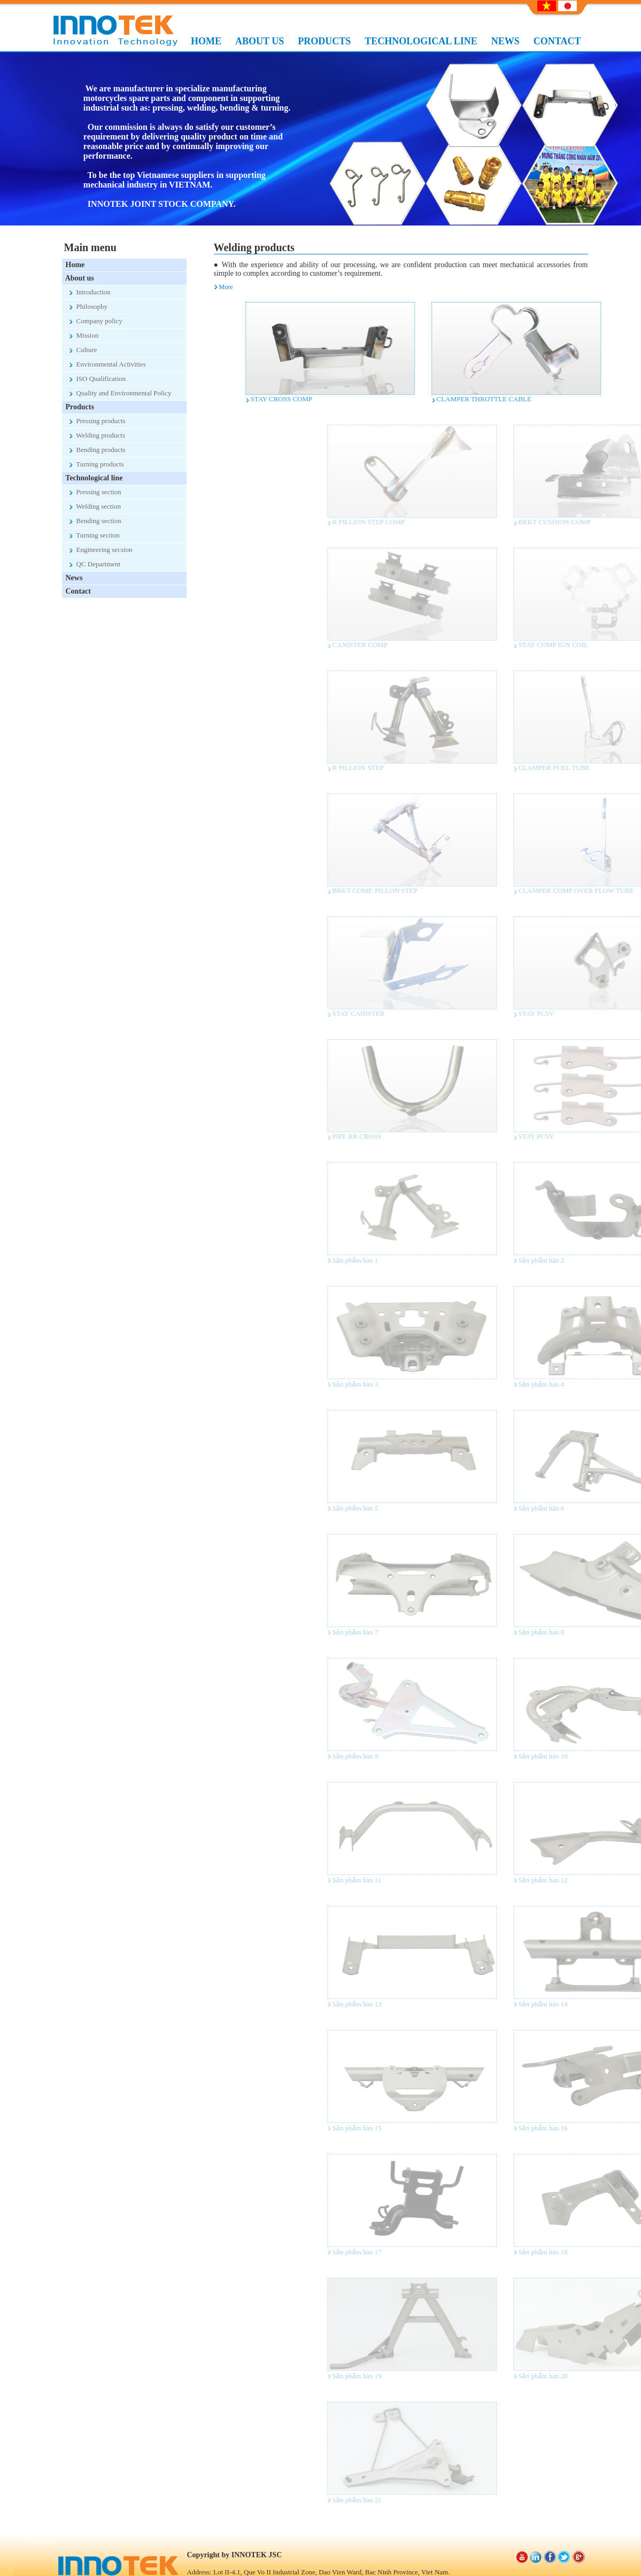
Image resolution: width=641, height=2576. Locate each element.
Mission (84, 335)
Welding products (97, 435)
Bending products (97, 450)
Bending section (95, 521)
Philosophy (88, 306)
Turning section (94, 535)
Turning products (96, 464)
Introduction (90, 292)
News (72, 578)
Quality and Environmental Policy (120, 393)
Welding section (95, 506)
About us (78, 278)
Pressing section (95, 492)
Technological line (92, 478)
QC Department (95, 564)
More (226, 287)
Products (78, 407)
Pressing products (97, 421)
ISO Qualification (97, 379)
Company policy (95, 321)
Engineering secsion (101, 550)
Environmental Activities (107, 364)
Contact (76, 591)
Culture (83, 350)
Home (73, 265)
